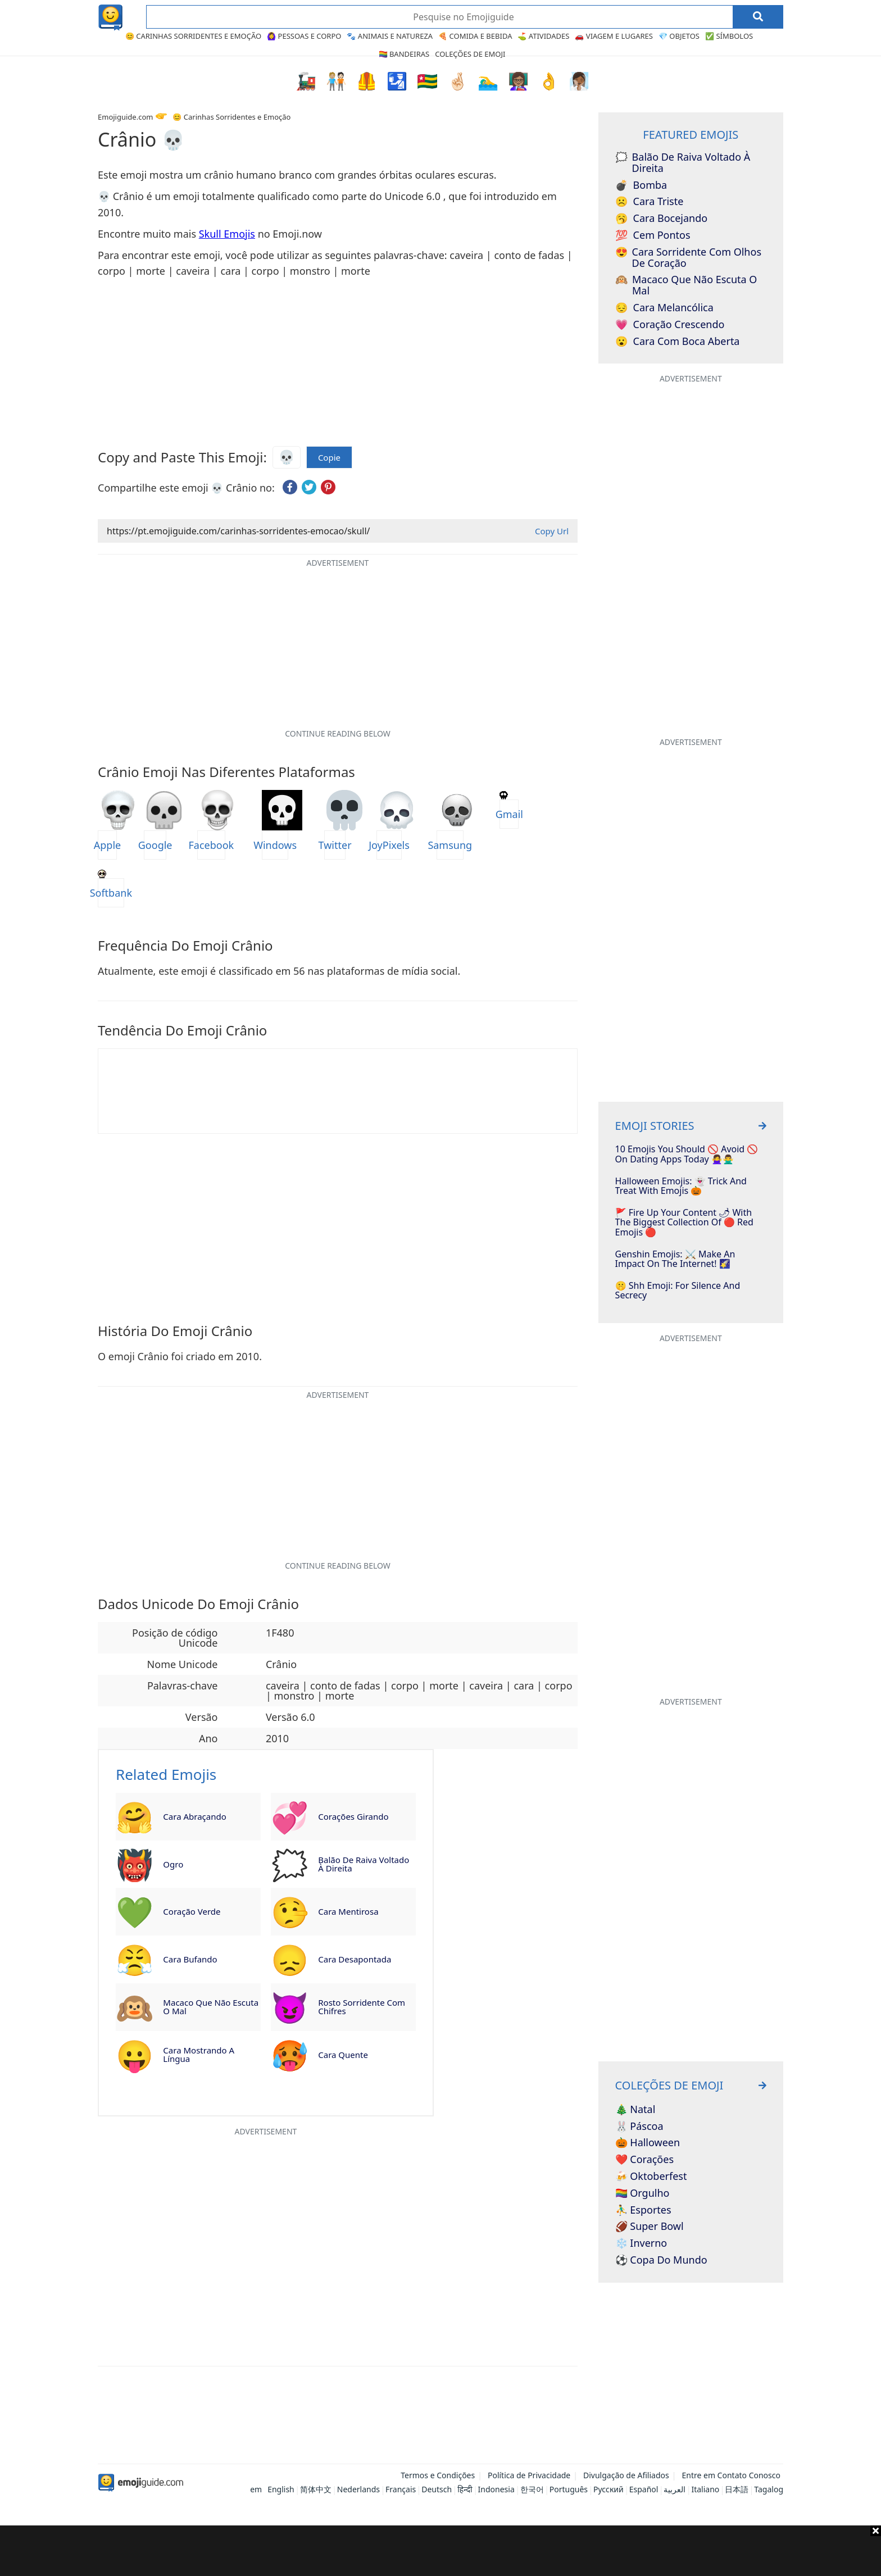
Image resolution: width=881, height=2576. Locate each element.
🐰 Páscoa (639, 2126)
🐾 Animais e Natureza (390, 36)
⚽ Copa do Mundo (661, 2260)
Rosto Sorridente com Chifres (361, 2006)
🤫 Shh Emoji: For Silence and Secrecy (678, 1291)
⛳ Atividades (543, 36)
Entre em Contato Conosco (731, 2475)
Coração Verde (191, 1911)
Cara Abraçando (194, 1816)
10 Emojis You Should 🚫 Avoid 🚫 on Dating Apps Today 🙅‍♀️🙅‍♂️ (687, 1154)
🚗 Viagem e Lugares (614, 36)
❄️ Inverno (641, 2243)
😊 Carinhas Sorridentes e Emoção (193, 36)
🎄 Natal (635, 2109)
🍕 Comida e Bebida (475, 36)
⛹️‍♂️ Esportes (643, 2210)
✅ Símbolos (729, 36)
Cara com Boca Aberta (677, 341)
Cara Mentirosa (348, 1911)
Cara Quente (343, 2054)
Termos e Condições (438, 2475)
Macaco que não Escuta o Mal (210, 2006)
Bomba (641, 185)
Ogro (173, 1864)
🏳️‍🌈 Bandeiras (404, 54)
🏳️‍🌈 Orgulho (642, 2193)
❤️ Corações (644, 2159)
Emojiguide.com (125, 117)
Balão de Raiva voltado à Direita (363, 1864)
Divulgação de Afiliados (626, 2475)
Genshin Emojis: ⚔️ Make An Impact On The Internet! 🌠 (675, 1259)
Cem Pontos (653, 235)
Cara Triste (649, 201)
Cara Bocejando (661, 218)
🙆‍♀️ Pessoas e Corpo (304, 36)
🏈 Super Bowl (649, 2226)
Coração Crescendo (670, 324)
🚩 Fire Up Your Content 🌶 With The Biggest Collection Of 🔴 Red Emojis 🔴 (684, 1223)
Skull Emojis (227, 233)
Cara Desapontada (354, 1959)
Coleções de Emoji (470, 54)
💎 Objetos (679, 36)
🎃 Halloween (647, 2142)
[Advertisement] (440, 2550)
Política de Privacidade (529, 2475)
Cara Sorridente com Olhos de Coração (688, 258)
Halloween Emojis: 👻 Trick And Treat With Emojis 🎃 (681, 1186)
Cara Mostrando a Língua (198, 2054)
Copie (329, 458)
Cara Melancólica (664, 308)
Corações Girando (353, 1816)
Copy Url (552, 531)
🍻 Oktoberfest (651, 2176)
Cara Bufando (190, 1959)
